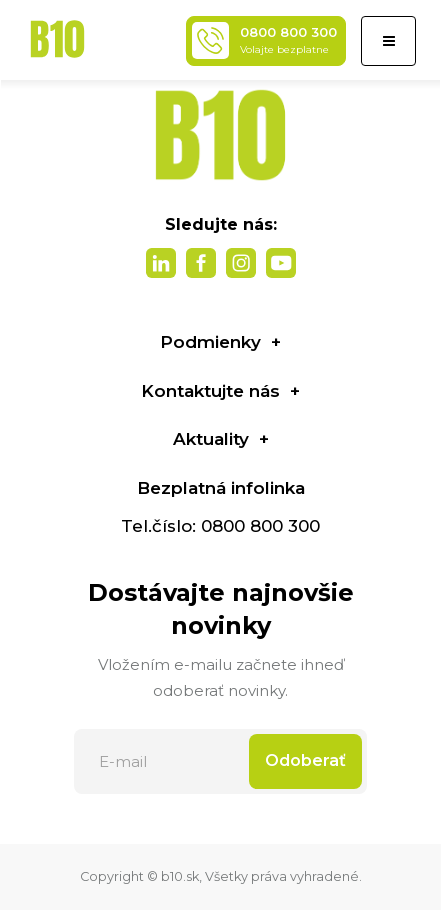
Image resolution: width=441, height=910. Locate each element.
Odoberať (305, 760)
